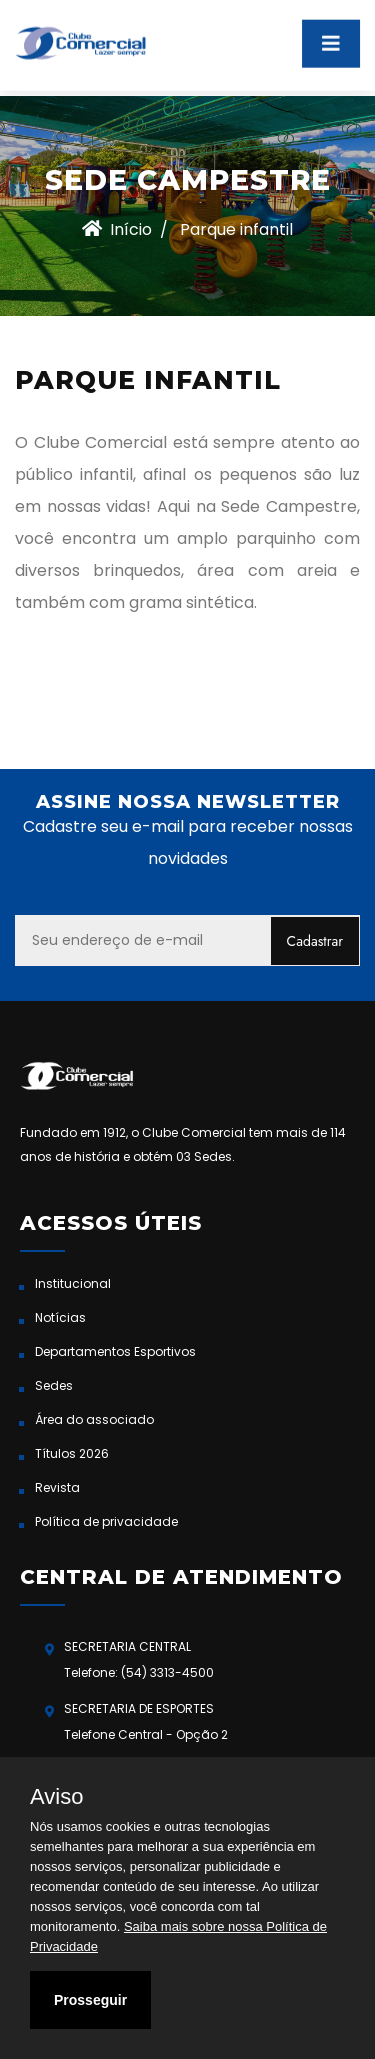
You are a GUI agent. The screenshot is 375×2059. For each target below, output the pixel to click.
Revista (57, 1487)
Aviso (56, 1797)
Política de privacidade (106, 1521)
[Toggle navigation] (331, 36)
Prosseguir (90, 2000)
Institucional (73, 1283)
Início (117, 229)
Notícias (60, 1317)
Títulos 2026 (72, 1453)
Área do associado (94, 1419)
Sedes (54, 1385)
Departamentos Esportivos (115, 1351)
